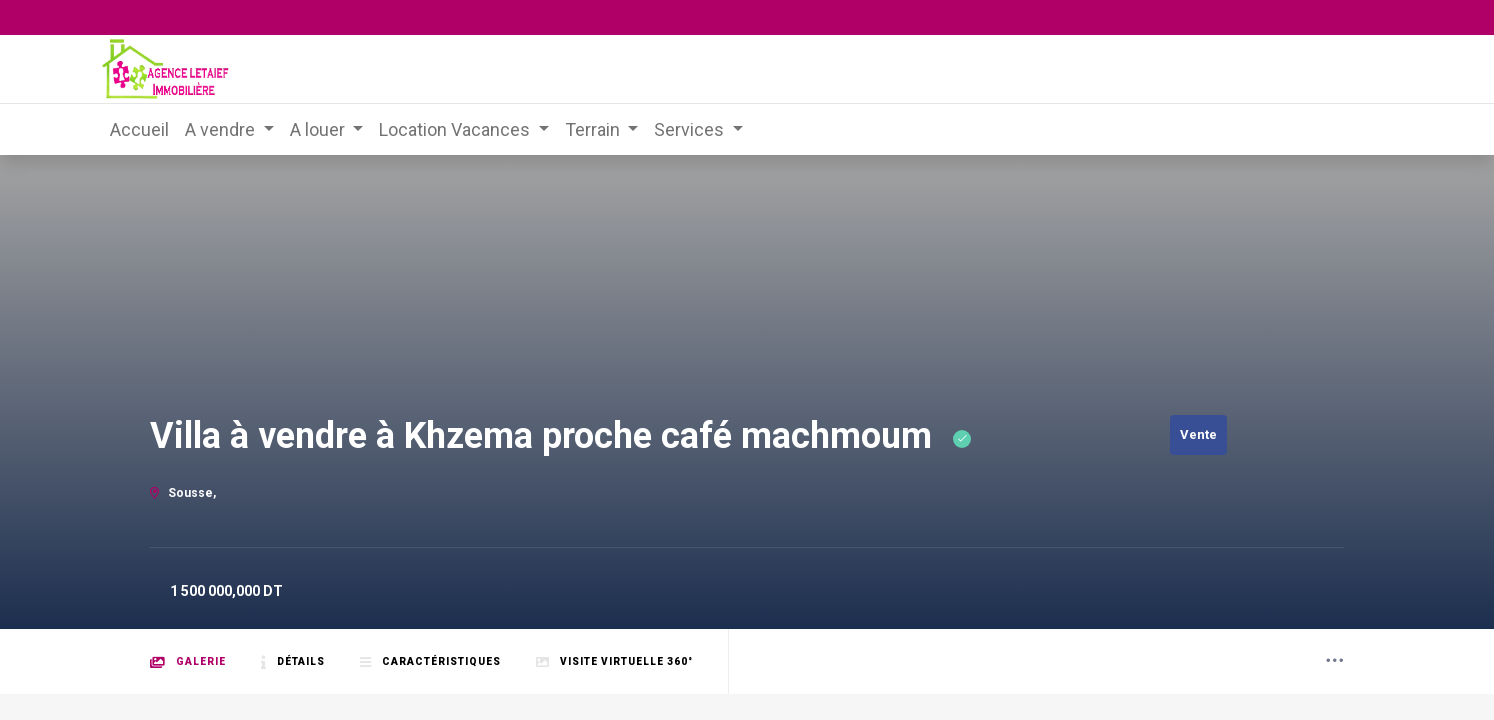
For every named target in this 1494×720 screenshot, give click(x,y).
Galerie (188, 662)
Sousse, (183, 493)
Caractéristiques (430, 662)
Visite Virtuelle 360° (614, 662)
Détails (293, 662)
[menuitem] (139, 129)
